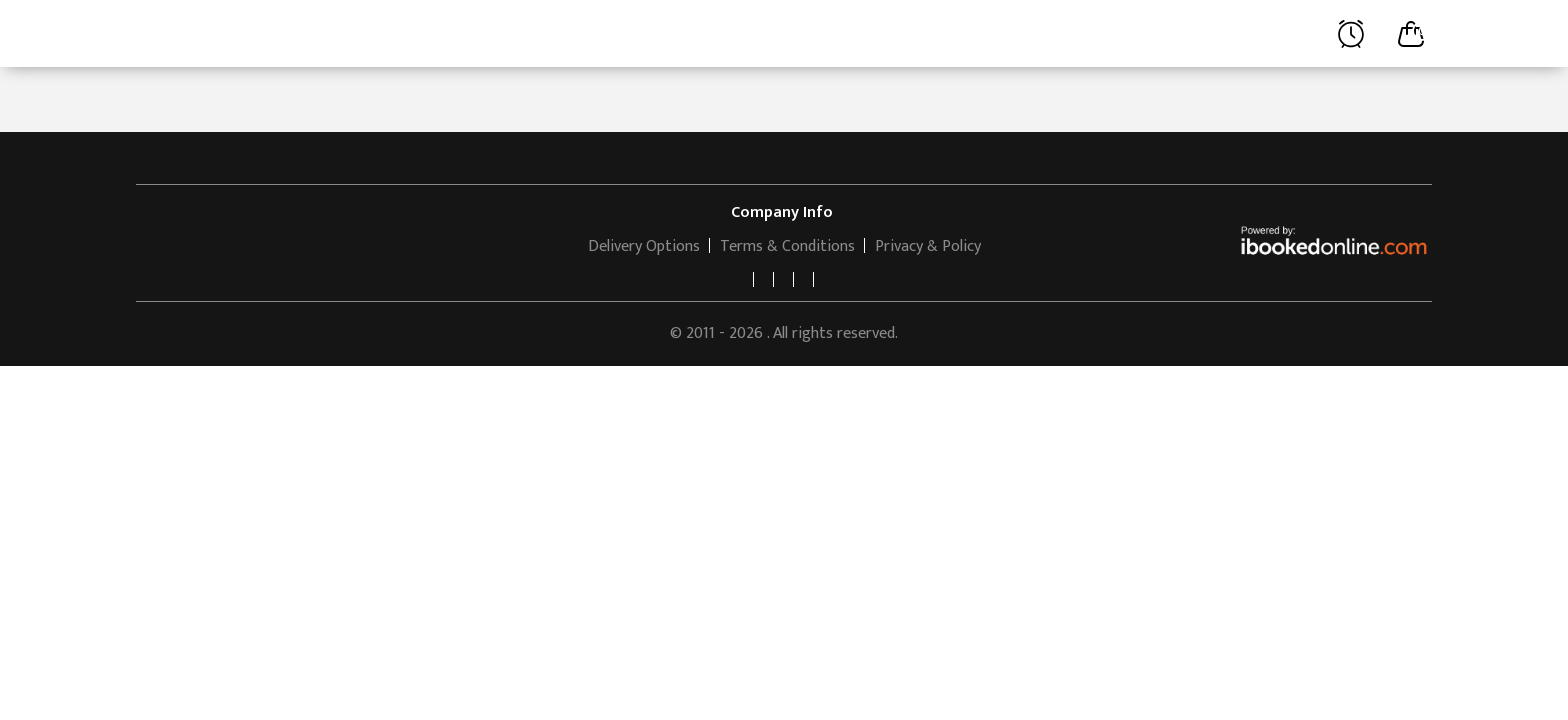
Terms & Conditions (787, 246)
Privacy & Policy (928, 246)
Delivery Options (644, 246)
